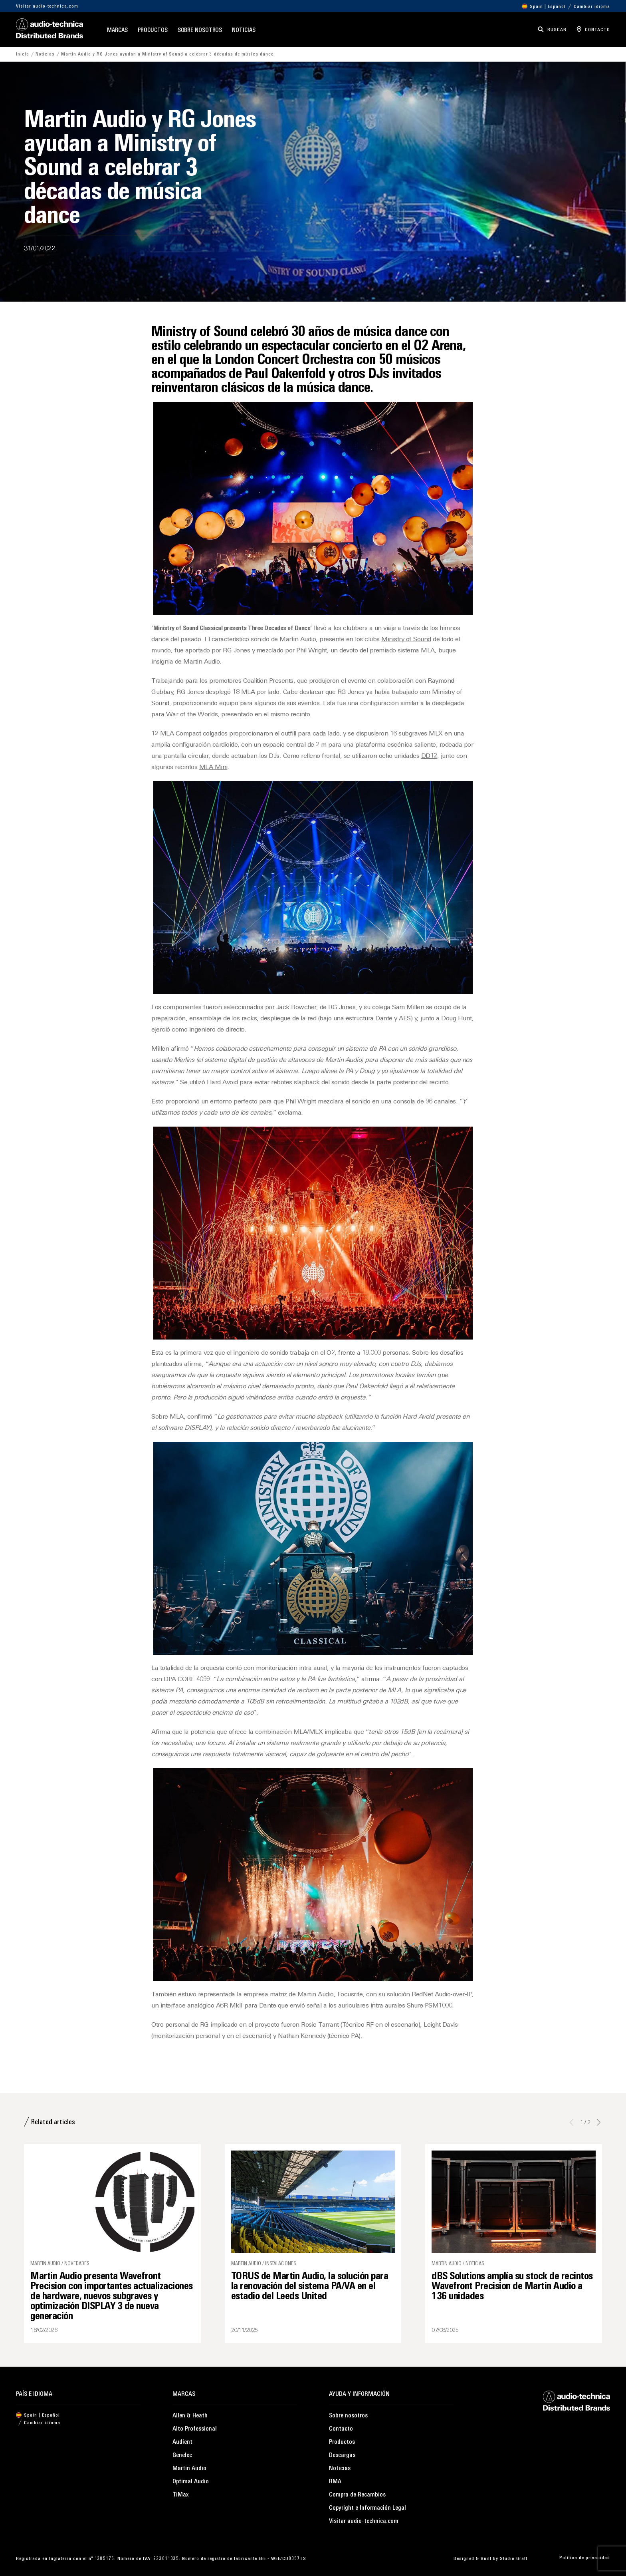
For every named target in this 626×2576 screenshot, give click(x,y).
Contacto (341, 2429)
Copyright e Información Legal (367, 2508)
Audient (182, 2442)
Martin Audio (189, 2468)
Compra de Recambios (357, 2495)
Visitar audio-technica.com (47, 6)
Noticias (243, 31)
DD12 (429, 756)
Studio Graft (513, 2558)
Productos (153, 31)
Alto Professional (194, 2429)
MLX (436, 734)
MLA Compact (180, 734)
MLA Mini (213, 767)
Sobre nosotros (200, 31)
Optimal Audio (190, 2482)
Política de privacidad (584, 2558)
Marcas (117, 31)
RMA (335, 2482)
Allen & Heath (190, 2416)
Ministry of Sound (406, 639)
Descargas (342, 2455)
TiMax (180, 2495)
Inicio (22, 54)
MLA (428, 651)
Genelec (182, 2455)
